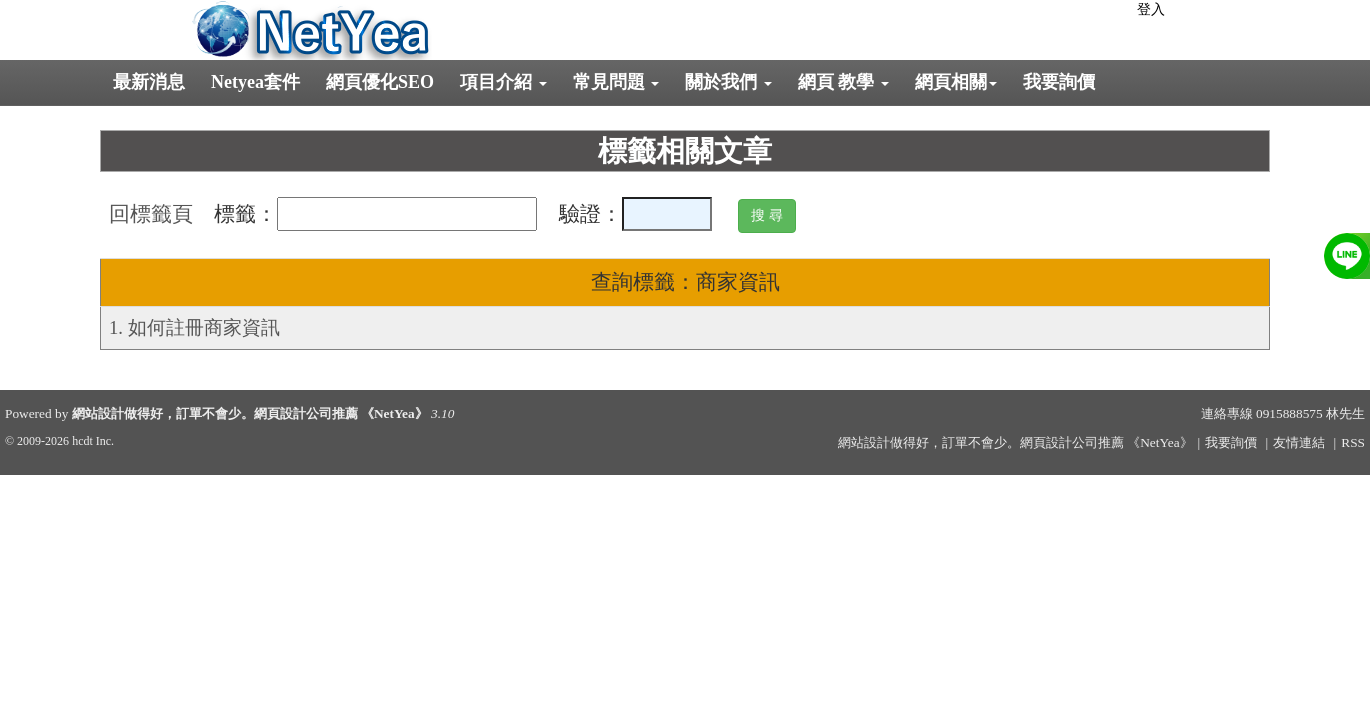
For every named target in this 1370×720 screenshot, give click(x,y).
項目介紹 (503, 82)
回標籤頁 (151, 214)
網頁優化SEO (380, 82)
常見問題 (616, 82)
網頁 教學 (843, 82)
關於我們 (728, 82)
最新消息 (149, 82)
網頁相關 (956, 82)
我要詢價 (1059, 82)
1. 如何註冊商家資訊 (194, 327)
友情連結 (1299, 442)
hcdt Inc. (93, 441)
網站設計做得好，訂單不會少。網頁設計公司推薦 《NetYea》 (250, 413)
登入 (1151, 9)
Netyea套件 (255, 82)
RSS (1353, 442)
